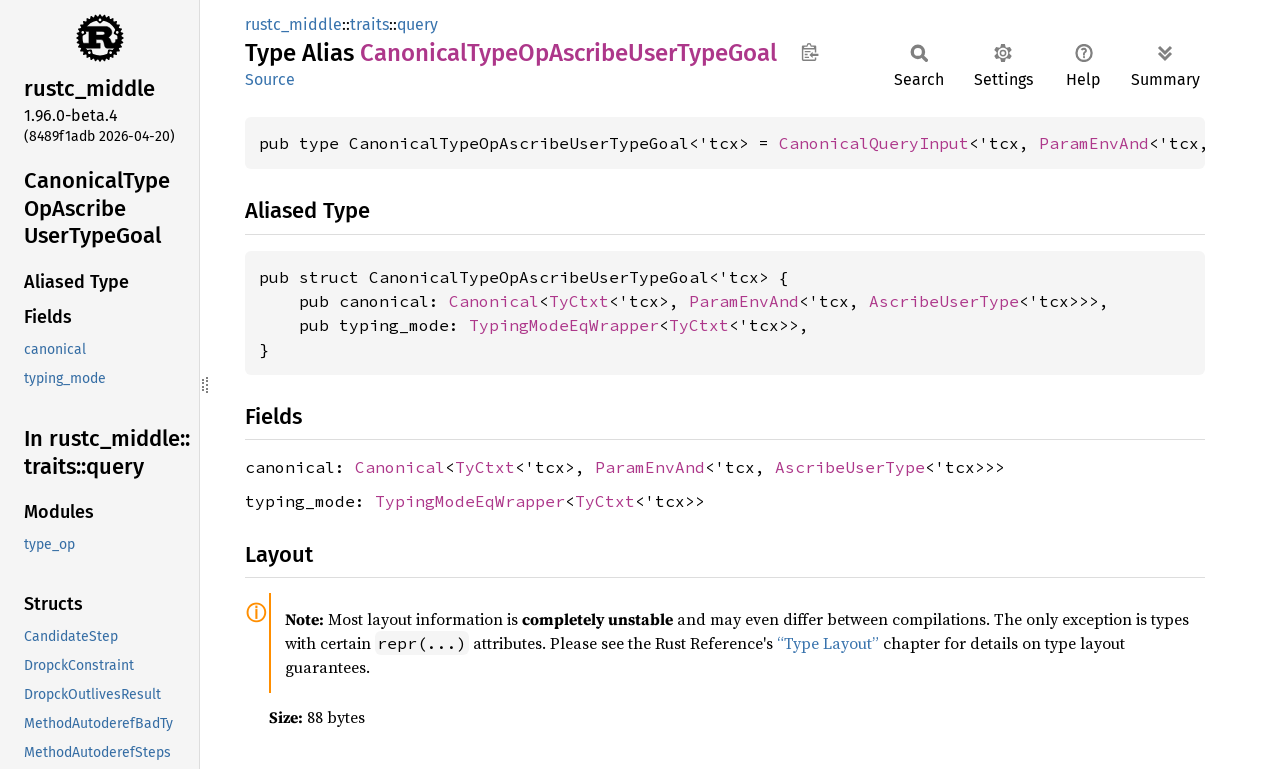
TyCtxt (579, 301)
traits (369, 24)
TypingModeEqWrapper (564, 325)
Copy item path (809, 52)
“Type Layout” (828, 643)
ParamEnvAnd (1094, 143)
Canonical (494, 301)
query (417, 24)
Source (270, 79)
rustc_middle (293, 24)
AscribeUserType (944, 301)
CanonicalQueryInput (874, 143)
